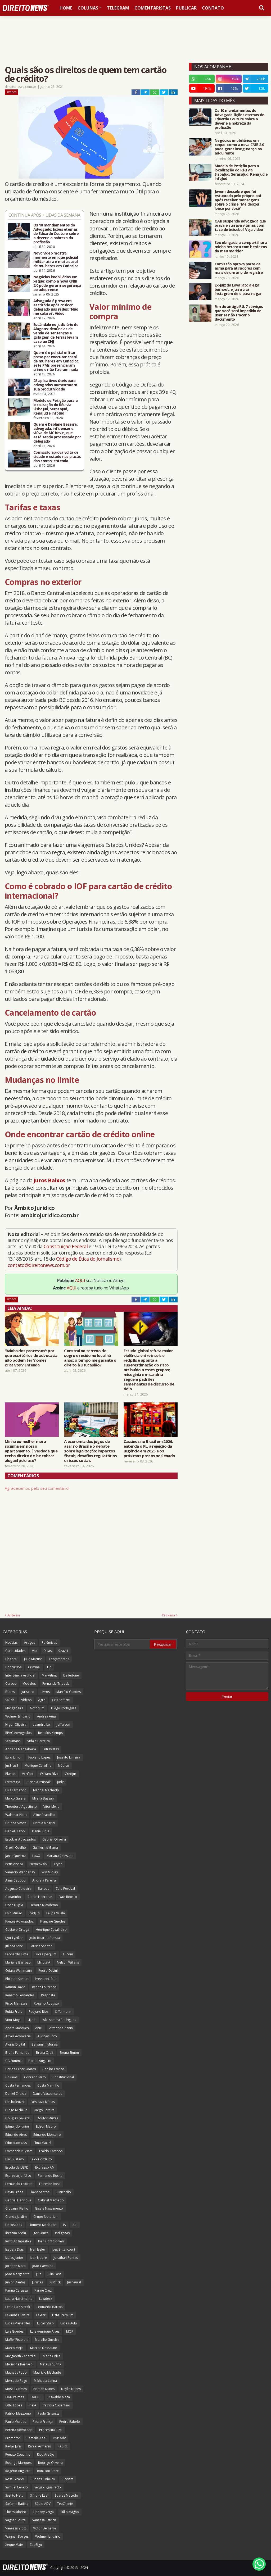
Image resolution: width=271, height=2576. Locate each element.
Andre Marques (17, 2028)
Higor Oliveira (15, 1724)
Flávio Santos (39, 2192)
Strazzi (63, 1650)
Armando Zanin (61, 2028)
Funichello (63, 2192)
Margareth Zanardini (20, 2356)
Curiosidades (15, 1650)
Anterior (13, 1615)
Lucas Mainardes (17, 2323)
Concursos (13, 1667)
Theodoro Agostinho (21, 1806)
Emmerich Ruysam (19, 2151)
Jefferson (63, 1724)
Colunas (11, 2077)
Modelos (29, 1683)
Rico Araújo (45, 2454)
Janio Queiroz (15, 1855)
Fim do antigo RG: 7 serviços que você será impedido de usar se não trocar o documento (239, 313)
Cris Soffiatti (61, 1700)
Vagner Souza (15, 2520)
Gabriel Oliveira (54, 1839)
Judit (60, 1782)
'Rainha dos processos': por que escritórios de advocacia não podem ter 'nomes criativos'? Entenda (31, 1357)
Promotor (12, 2438)
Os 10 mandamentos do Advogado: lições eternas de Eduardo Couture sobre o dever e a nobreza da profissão (56, 233)
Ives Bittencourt (63, 2249)
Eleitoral (11, 1659)
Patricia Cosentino (56, 2405)
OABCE (35, 2397)
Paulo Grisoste (49, 2413)
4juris (32, 2020)
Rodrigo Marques (18, 2462)
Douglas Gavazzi (17, 2118)
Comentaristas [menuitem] (152, 8)
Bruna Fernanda (17, 2052)
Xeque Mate (14, 2544)
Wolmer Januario (17, 1716)
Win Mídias (50, 1872)
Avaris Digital (15, 2044)
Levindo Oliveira (17, 2315)
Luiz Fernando (15, 1790)
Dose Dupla (14, 1905)
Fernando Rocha (50, 2175)
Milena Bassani (43, 1798)
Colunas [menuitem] (88, 8)
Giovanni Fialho (16, 2208)
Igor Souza (40, 2233)
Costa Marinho (48, 2085)
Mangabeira (14, 1708)
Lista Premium (62, 2315)
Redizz (62, 2446)
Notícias (11, 1642)
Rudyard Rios (38, 2011)
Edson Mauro (46, 2126)
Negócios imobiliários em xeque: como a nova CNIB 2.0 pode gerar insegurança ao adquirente (57, 283)
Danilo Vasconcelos (47, 2093)
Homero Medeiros (42, 2225)
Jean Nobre (38, 2257)
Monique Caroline (38, 1765)
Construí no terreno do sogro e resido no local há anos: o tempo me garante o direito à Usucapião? (90, 1357)
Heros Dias (13, 2225)
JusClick (55, 2282)
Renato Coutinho (17, 2454)
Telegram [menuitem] (118, 8)
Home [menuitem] (66, 8)
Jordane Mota (15, 2266)
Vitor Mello (51, 1806)
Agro (42, 1700)
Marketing (49, 1675)
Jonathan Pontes (65, 2257)
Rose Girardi (14, 2479)
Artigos (11, 92)
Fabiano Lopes (39, 1757)
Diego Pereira (44, 2110)
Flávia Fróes (14, 2192)
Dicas (47, 1650)
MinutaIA (43, 1962)
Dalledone (71, 1675)
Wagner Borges (17, 2536)
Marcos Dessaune (43, 2348)
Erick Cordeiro (41, 2159)
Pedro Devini (48, 1970)
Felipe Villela (55, 1913)
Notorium (37, 1708)
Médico (63, 1765)
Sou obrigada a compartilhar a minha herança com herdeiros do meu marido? (241, 246)
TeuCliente (65, 2503)
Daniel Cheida (15, 2093)
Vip (34, 1650)
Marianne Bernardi (19, 2364)
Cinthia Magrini (44, 1823)
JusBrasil (11, 1765)
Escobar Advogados (20, 1839)
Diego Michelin (16, 2110)
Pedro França (43, 2421)
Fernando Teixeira (19, 2184)
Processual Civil (50, 2430)
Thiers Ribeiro (15, 2512)
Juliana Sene (14, 1946)
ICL (75, 2225)
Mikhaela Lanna (45, 2380)
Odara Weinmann (18, 1970)
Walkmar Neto (16, 1814)
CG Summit (13, 2061)
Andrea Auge (47, 1716)
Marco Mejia (14, 2348)
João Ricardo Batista (44, 1938)
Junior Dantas (15, 2282)
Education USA (16, 2143)
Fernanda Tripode (56, 1683)
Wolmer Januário (47, 2536)
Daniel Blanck (15, 1831)
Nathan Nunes (44, 2389)
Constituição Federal (66, 1246)
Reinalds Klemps (50, 1732)
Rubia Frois (13, 2011)
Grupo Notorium (45, 2216)
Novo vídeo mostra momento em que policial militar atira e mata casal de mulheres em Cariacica (55, 259)
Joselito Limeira (68, 1757)
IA (64, 2225)
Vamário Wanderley (20, 1872)
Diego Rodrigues (63, 1708)
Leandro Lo (41, 1724)
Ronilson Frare (48, 2471)
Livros (45, 1691)
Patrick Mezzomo (18, 2413)
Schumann (13, 1741)
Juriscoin (27, 1691)
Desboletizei (14, 2102)
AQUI (80, 1280)
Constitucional (63, 2077)
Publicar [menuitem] (186, 8)
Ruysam (67, 2479)
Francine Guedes (52, 1921)
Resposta (48, 1995)
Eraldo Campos (50, 2151)
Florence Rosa (49, 2184)
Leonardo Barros (49, 2307)
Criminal (34, 1667)
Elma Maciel (42, 2143)
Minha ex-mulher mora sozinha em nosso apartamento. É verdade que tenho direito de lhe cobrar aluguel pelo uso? (31, 1451)
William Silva (49, 1773)
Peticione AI (14, 1864)
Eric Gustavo (14, 2159)
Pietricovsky (38, 1864)
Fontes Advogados (19, 1921)
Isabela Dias (14, 2249)
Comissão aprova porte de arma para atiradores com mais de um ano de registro (239, 268)
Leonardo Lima (16, 1954)
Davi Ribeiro (68, 1896)
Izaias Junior (14, 2257)
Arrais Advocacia (18, 2036)
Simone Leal (39, 2495)
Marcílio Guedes (68, 1691)
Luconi (68, 1954)
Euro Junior (13, 1757)
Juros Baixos (49, 1180)
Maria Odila (51, 2356)
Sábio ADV (43, 2503)
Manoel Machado (46, 1790)
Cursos (10, 1683)
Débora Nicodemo (44, 1905)
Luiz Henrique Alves (45, 2331)
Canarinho (13, 1896)
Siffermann (63, 2011)
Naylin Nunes (71, 2389)
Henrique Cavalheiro (51, 1929)
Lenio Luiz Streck (17, 2307)
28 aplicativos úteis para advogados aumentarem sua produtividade (55, 385)
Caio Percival (65, 1888)
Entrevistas (51, 1749)
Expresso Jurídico (18, 2175)
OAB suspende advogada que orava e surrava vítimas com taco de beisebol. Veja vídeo (240, 225)
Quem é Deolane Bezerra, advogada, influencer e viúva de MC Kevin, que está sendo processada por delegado (57, 432)
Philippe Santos (16, 1979)
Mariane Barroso (18, 1962)
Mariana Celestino (60, 1855)
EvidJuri (34, 1913)
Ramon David (15, 1987)
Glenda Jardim (16, 2216)
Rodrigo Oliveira (50, 2462)
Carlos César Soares (20, 2069)
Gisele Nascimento (49, 2208)
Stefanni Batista (16, 2503)
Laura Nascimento (19, 2298)
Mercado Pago (16, 2380)
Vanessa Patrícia (44, 2520)
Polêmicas (49, 1642)
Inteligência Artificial (20, 1675)
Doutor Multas (47, 2118)
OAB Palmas (14, 2397)
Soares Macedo (66, 2495)
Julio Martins (33, 1659)
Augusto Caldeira (18, 1888)
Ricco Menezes (16, 2003)
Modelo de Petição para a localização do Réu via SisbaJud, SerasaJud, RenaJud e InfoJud (55, 406)
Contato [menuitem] (213, 8)
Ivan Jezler (37, 2249)
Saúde (10, 1700)
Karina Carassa (16, 2290)
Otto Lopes (13, 2405)
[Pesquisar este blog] (122, 1644)
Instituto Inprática (18, 2241)
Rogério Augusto (17, 2471)
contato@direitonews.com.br (39, 1265)
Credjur (70, 1773)
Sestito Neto (14, 2495)
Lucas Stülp (68, 2323)
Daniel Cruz (40, 1831)
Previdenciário (46, 1979)
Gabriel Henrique (18, 2200)
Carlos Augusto (39, 2061)
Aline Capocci (15, 1880)
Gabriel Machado (51, 2200)
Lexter (41, 2315)
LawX (36, 1855)
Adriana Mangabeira (20, 1749)
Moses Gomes (16, 2389)
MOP (69, 2331)
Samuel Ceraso (16, 2487)
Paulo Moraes (15, 2421)
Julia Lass (54, 2274)
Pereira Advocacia (19, 2430)
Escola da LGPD (17, 2167)
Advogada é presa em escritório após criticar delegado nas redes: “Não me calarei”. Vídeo (55, 307)
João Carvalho (42, 2266)
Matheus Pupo (16, 2372)
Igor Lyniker (14, 1938)
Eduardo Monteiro (47, 2134)
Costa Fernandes (18, 2085)
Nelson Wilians (68, 1962)
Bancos (43, 1888)
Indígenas (62, 2233)
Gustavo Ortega (17, 1929)
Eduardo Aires (16, 2134)
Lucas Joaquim (45, 1954)
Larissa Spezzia (41, 1946)
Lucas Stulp (45, 2323)
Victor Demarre (44, 2528)
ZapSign (36, 2544)
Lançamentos (59, 1659)
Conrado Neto (35, 2077)
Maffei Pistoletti (16, 2339)
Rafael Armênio (39, 2446)
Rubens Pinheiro (43, 2479)
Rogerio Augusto (46, 2003)
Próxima (168, 1615)
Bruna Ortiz (44, 2052)
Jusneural (74, 2282)
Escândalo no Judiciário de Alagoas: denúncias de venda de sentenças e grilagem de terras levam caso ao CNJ (55, 333)
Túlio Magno (69, 2512)
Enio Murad (13, 1913)
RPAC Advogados (18, 1732)
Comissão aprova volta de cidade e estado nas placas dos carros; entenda (57, 456)
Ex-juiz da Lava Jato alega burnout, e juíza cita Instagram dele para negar (238, 289)
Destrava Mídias (43, 2102)
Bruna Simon (69, 2052)
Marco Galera (15, 1798)
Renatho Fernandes (19, 1995)
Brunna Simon (15, 1823)
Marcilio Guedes (47, 2339)
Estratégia (12, 1782)
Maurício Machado (47, 2372)
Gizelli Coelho (15, 1847)
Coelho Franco (53, 2069)
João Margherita (17, 2274)
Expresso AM (45, 2167)
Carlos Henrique (40, 1896)
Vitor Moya (13, 2020)
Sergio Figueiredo (47, 2487)
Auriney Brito (47, 2036)
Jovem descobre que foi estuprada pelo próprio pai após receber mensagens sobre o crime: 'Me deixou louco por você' (238, 200)
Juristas (37, 2282)
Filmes (10, 1691)
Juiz (38, 2274)
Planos (10, 1773)
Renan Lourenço (44, 1987)
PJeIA (32, 2405)
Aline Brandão (44, 1814)
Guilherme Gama (45, 1847)
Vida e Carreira (38, 1741)
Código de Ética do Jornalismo (88, 1259)
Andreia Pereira (44, 1880)
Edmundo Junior (17, 2126)
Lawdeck (45, 2298)
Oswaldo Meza (59, 2397)
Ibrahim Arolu (15, 2233)
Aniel (39, 2028)
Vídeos (26, 1700)
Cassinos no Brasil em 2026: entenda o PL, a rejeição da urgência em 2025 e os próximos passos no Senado (149, 1448)
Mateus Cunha (50, 2364)
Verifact (27, 1773)
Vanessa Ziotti (15, 2528)
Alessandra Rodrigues (59, 2020)
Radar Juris (13, 2446)
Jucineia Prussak (39, 1782)
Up (49, 1667)
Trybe (58, 1864)
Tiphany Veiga (43, 2512)
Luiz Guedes (14, 2331)
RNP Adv (59, 2438)
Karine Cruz (43, 2290)
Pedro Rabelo (69, 2421)
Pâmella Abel (36, 2438)
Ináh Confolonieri (51, 2241)
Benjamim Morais (44, 2044)
